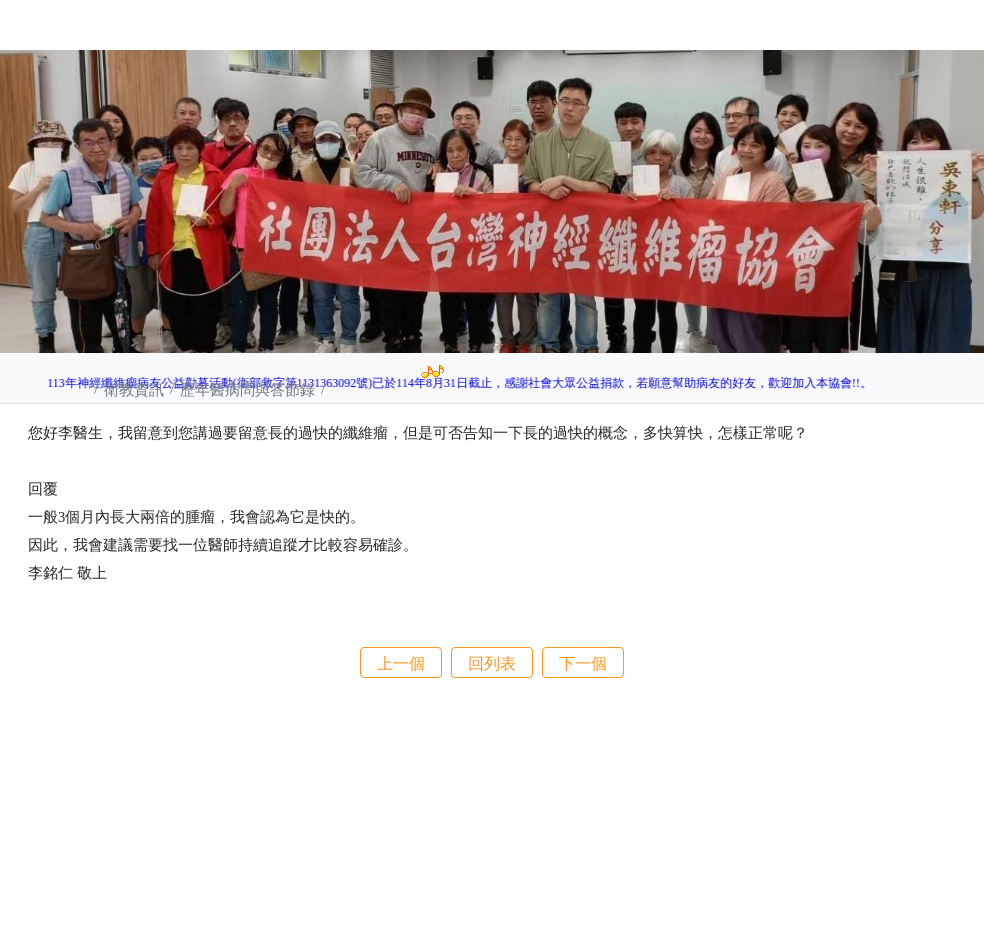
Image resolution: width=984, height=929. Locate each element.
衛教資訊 (136, 389)
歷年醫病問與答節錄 (249, 389)
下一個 (583, 663)
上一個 (401, 663)
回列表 (492, 663)
